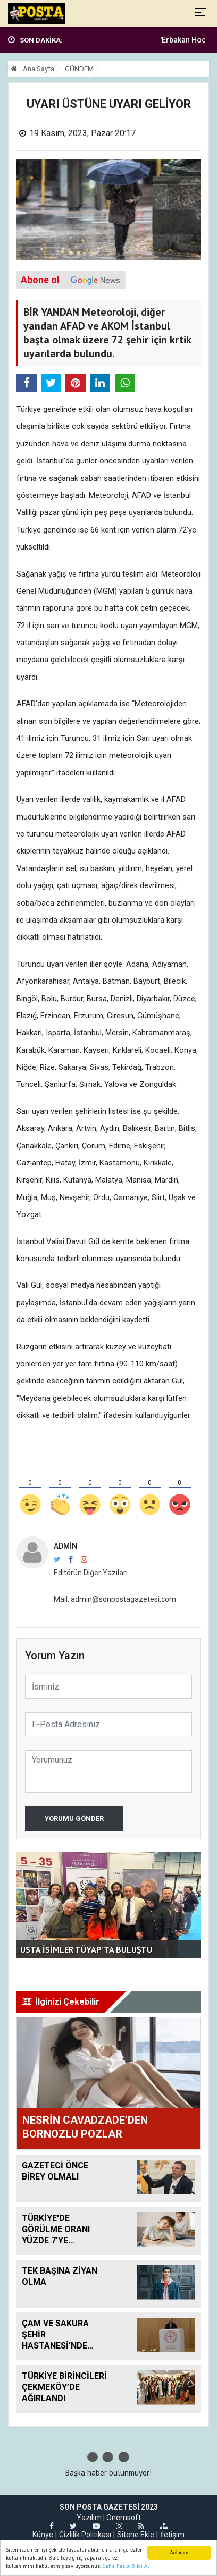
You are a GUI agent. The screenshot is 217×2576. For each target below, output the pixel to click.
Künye (42, 2534)
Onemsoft (123, 2517)
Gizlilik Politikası (85, 2534)
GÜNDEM (79, 69)
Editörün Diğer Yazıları (91, 1572)
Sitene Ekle (135, 2534)
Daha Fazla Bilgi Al (125, 2566)
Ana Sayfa (32, 69)
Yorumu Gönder (74, 1818)
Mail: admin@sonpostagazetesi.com (115, 1599)
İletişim (172, 2534)
